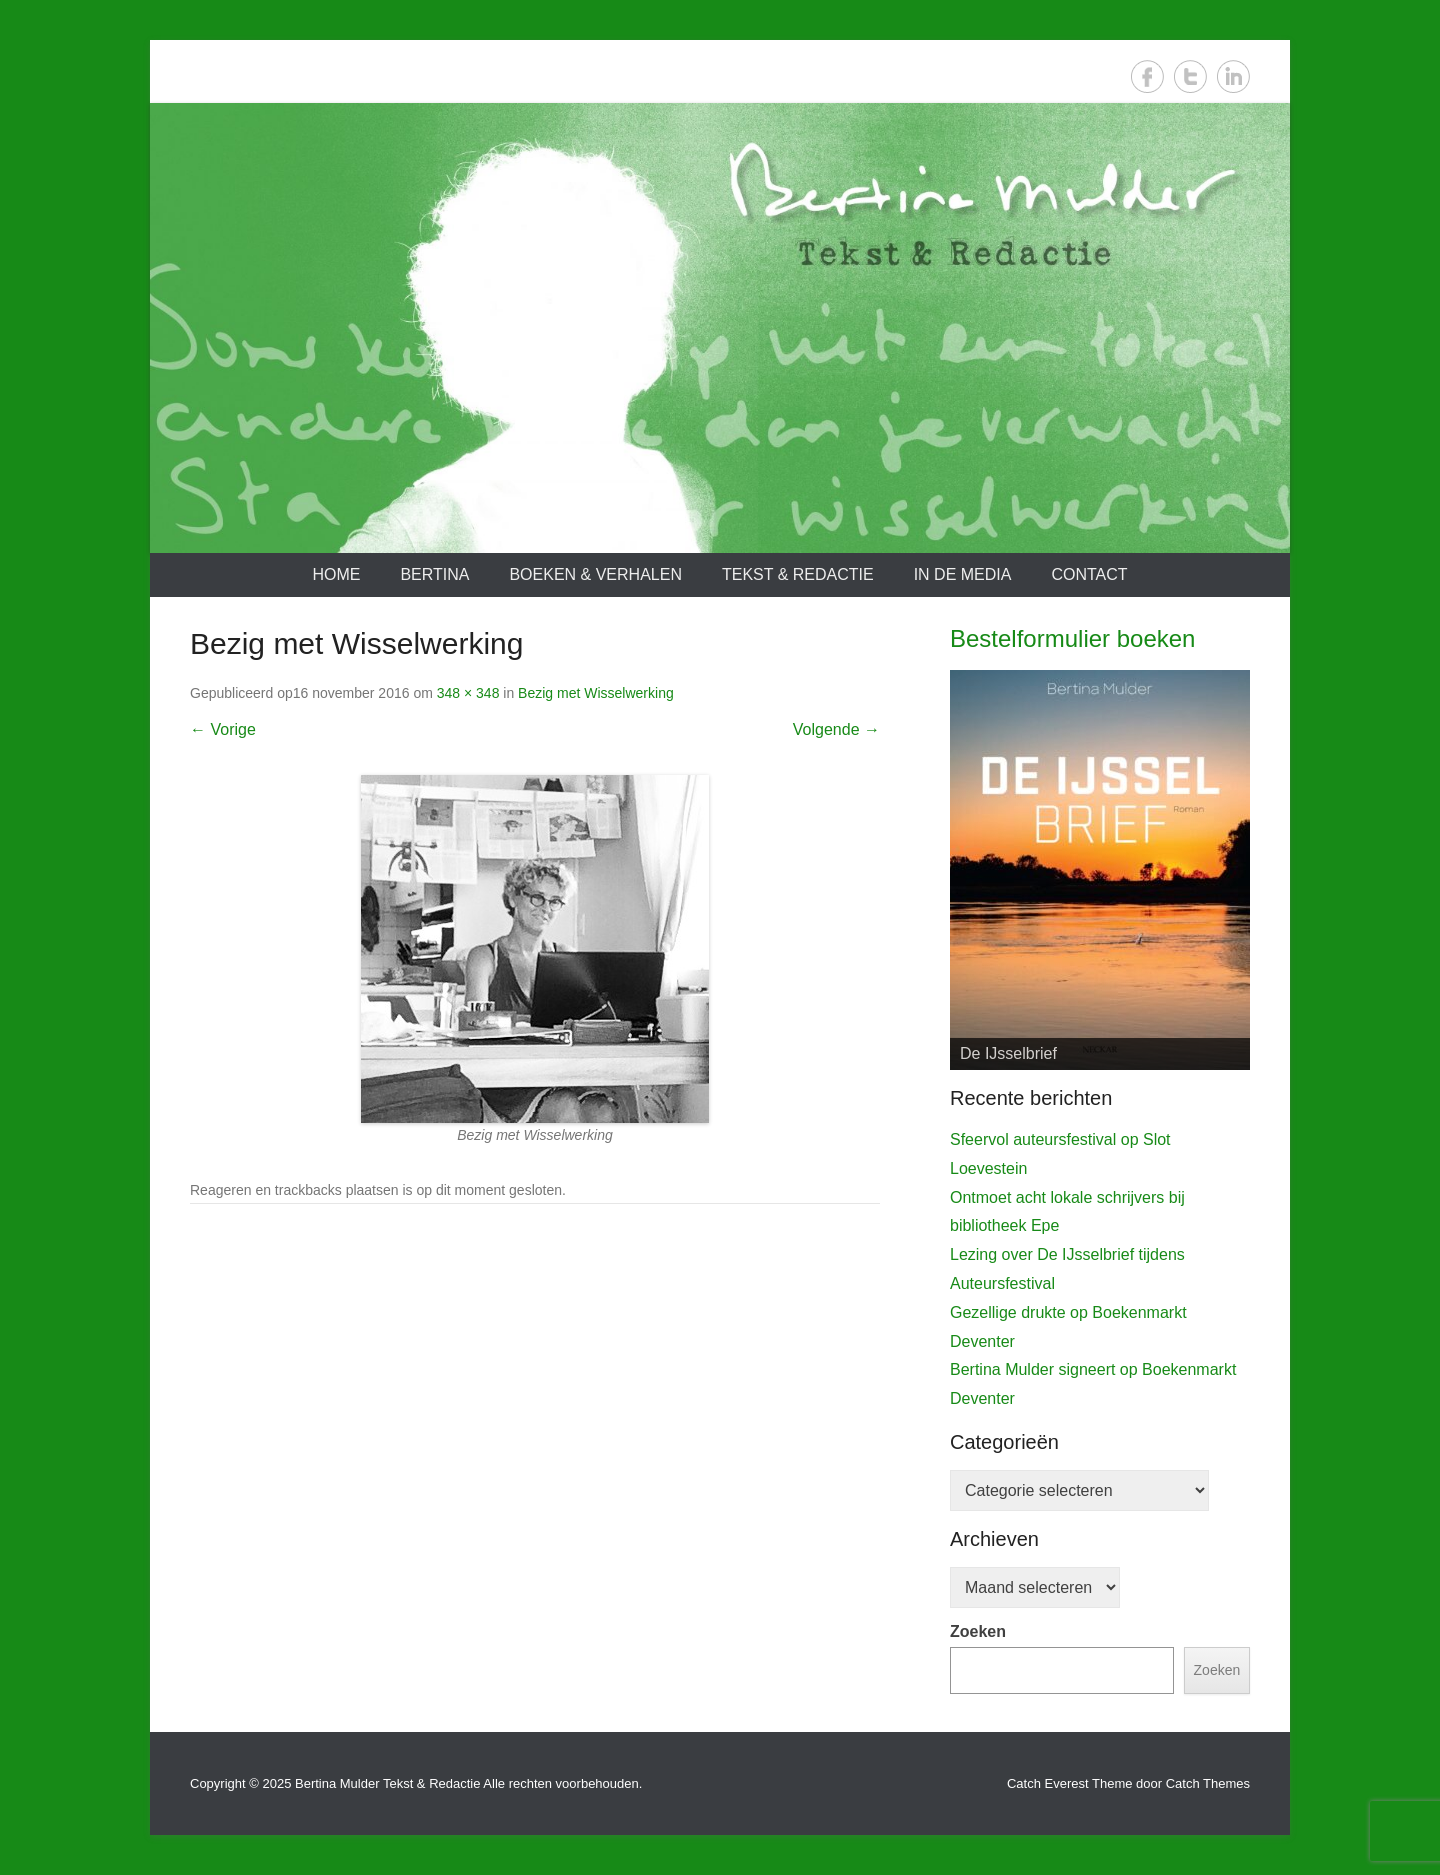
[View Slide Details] (1100, 870)
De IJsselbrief (1008, 1053)
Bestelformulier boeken (1072, 638)
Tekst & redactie (798, 574)
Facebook (1147, 76)
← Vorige (223, 729)
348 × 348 (468, 693)
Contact (1089, 574)
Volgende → (836, 729)
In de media (963, 574)
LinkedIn (1233, 76)
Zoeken (978, 1631)
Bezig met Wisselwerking (596, 693)
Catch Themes (1208, 1783)
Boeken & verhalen (595, 574)
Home (336, 574)
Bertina (434, 574)
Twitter (1190, 76)
